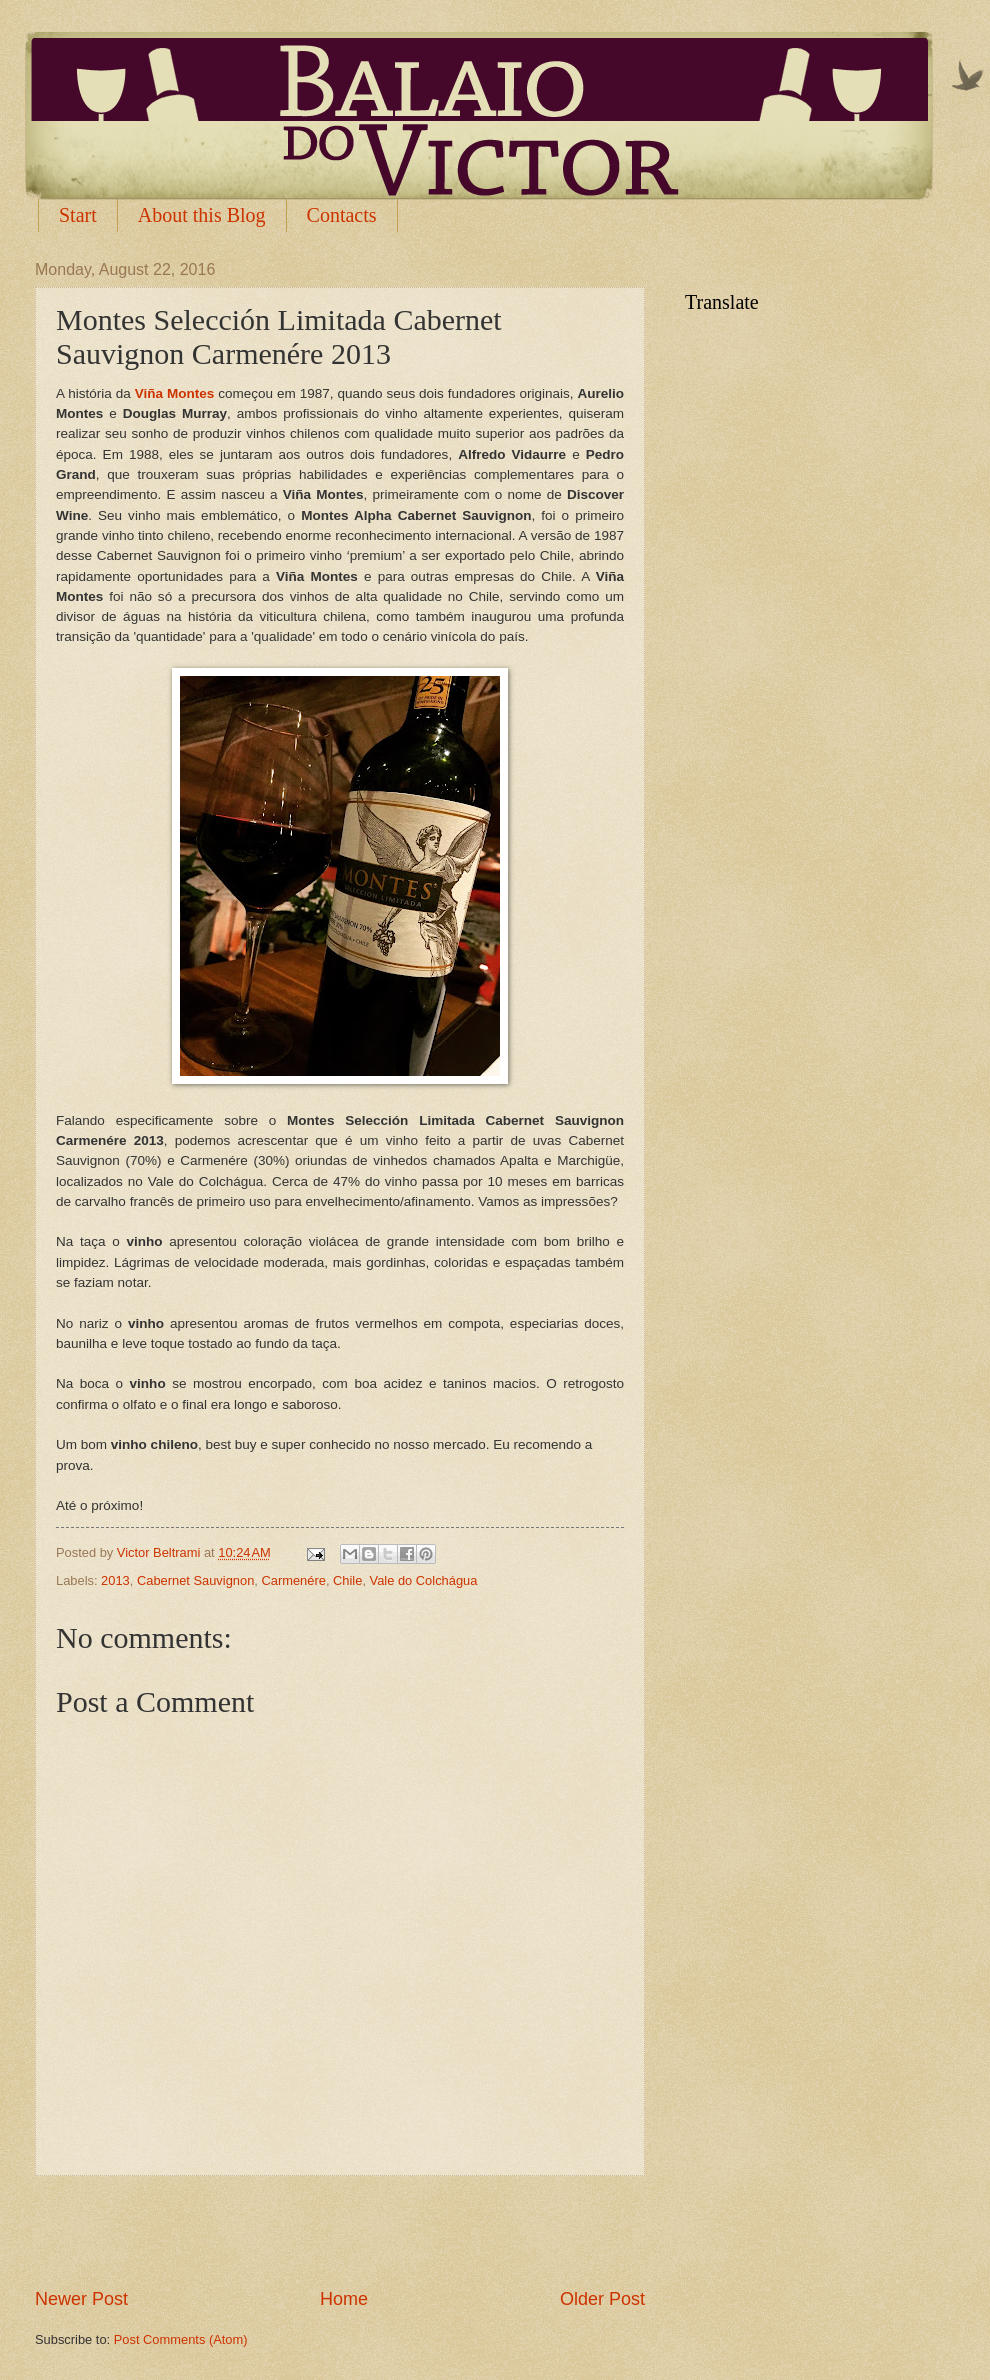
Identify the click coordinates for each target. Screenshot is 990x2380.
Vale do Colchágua (424, 1580)
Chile (347, 1580)
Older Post (602, 2299)
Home (344, 2299)
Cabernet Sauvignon (195, 1580)
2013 (115, 1580)
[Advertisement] (340, 2232)
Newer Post (81, 2299)
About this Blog (202, 215)
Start (78, 215)
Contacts (342, 215)
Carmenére (293, 1580)
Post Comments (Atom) (181, 2339)
